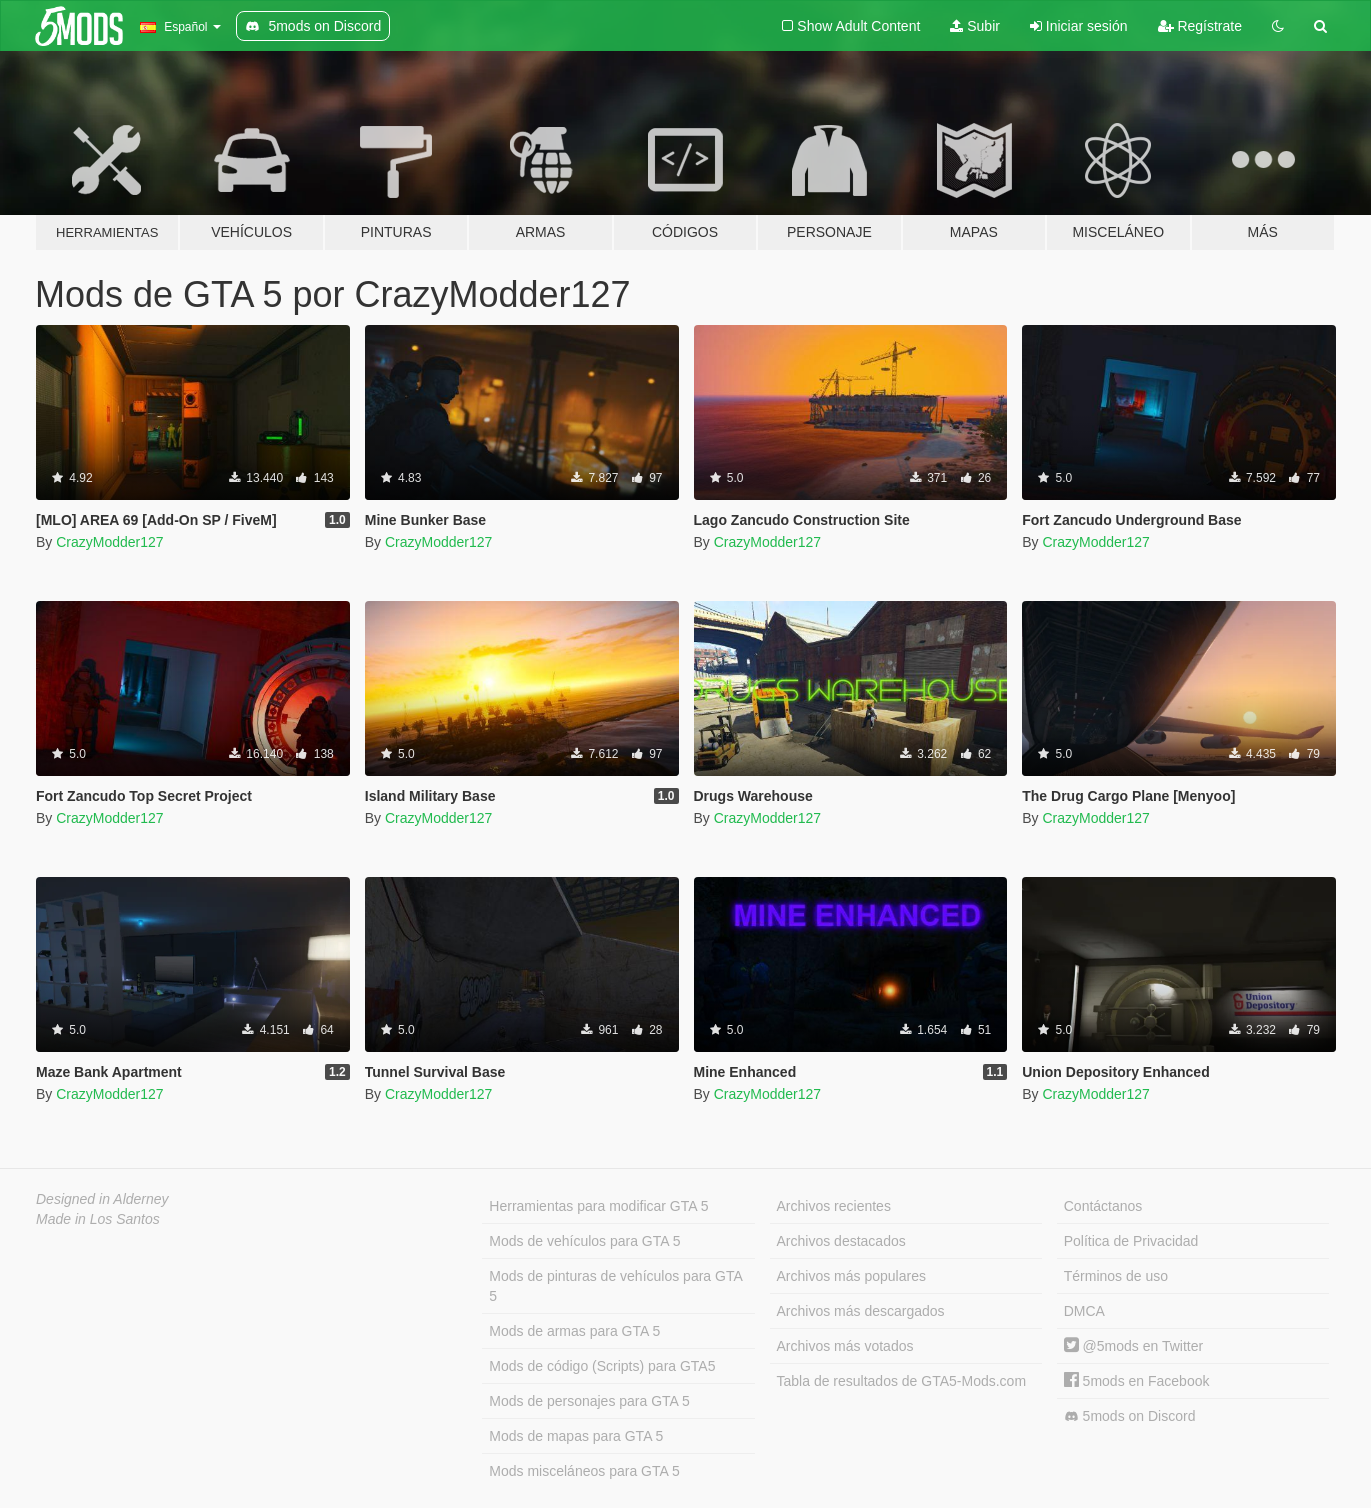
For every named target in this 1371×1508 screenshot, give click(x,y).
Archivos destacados (841, 1241)
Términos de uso (1116, 1276)
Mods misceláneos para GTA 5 (584, 1471)
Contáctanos (1103, 1206)
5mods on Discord (1130, 1416)
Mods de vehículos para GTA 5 (584, 1241)
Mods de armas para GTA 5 (574, 1331)
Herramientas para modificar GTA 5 (598, 1206)
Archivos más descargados (861, 1311)
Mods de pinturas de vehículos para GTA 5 (615, 1286)
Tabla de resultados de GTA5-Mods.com (902, 1381)
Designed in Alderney (102, 1199)
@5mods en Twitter (1133, 1346)
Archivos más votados (845, 1346)
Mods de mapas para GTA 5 (576, 1436)
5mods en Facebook (1137, 1381)
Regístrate (1200, 26)
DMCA (1084, 1311)
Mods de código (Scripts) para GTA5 (602, 1366)
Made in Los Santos (98, 1219)
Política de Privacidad (1131, 1241)
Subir (975, 26)
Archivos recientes (834, 1206)
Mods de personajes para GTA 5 (589, 1401)
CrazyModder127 (109, 542)
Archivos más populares (851, 1276)
